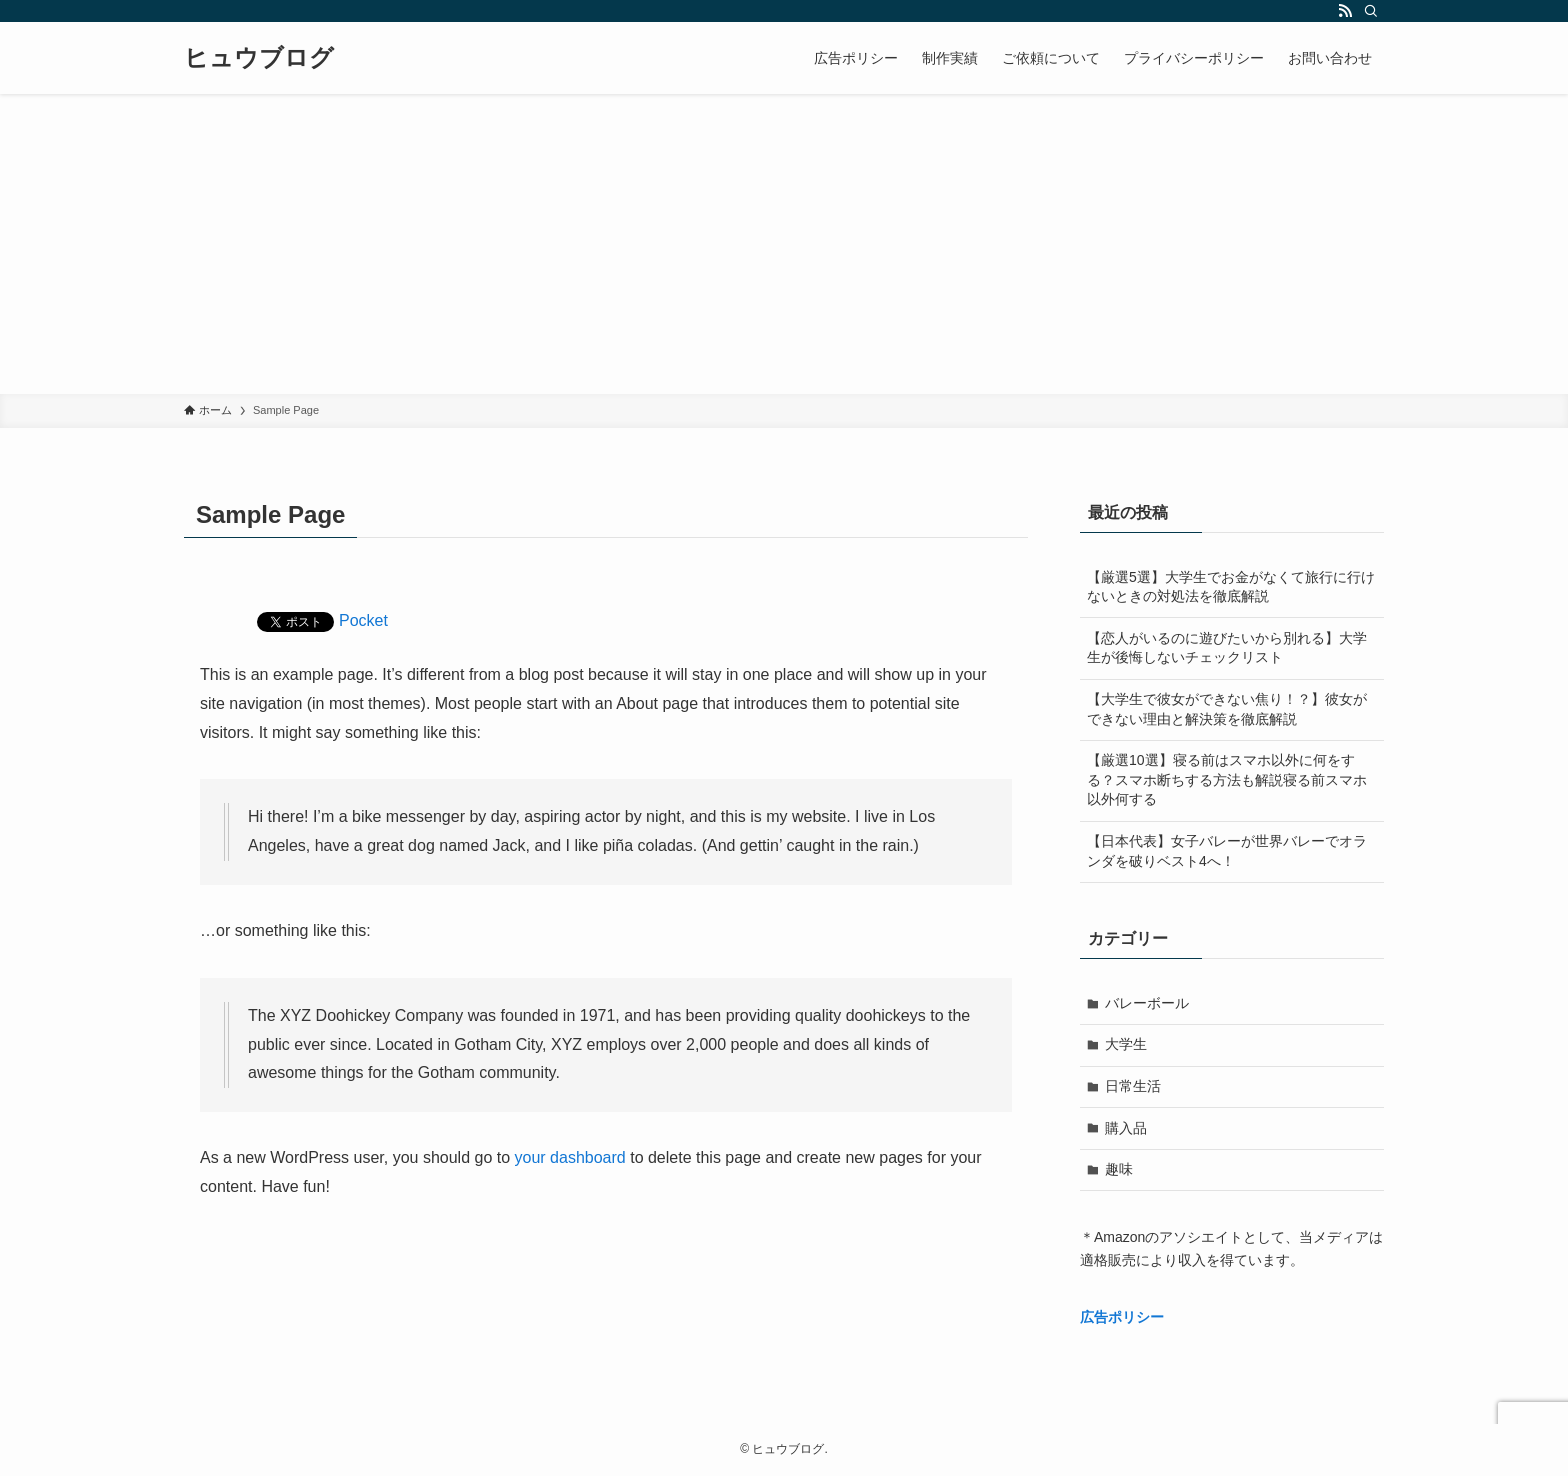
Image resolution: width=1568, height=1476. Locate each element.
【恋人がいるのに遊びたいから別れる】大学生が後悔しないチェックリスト (1227, 648)
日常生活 (1133, 1086)
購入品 (1126, 1128)
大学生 (1126, 1044)
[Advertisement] (784, 244)
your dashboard (570, 1157)
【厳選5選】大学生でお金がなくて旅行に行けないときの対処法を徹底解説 (1231, 587)
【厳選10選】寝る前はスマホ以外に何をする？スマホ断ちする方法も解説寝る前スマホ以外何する (1227, 779)
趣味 (1119, 1169)
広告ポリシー (1122, 1317)
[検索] (1371, 11)
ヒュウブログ (259, 58)
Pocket (363, 620)
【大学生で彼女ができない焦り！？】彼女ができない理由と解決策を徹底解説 (1227, 709)
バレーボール (1147, 1003)
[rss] (1345, 11)
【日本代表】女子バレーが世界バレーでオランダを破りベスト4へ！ (1227, 851)
